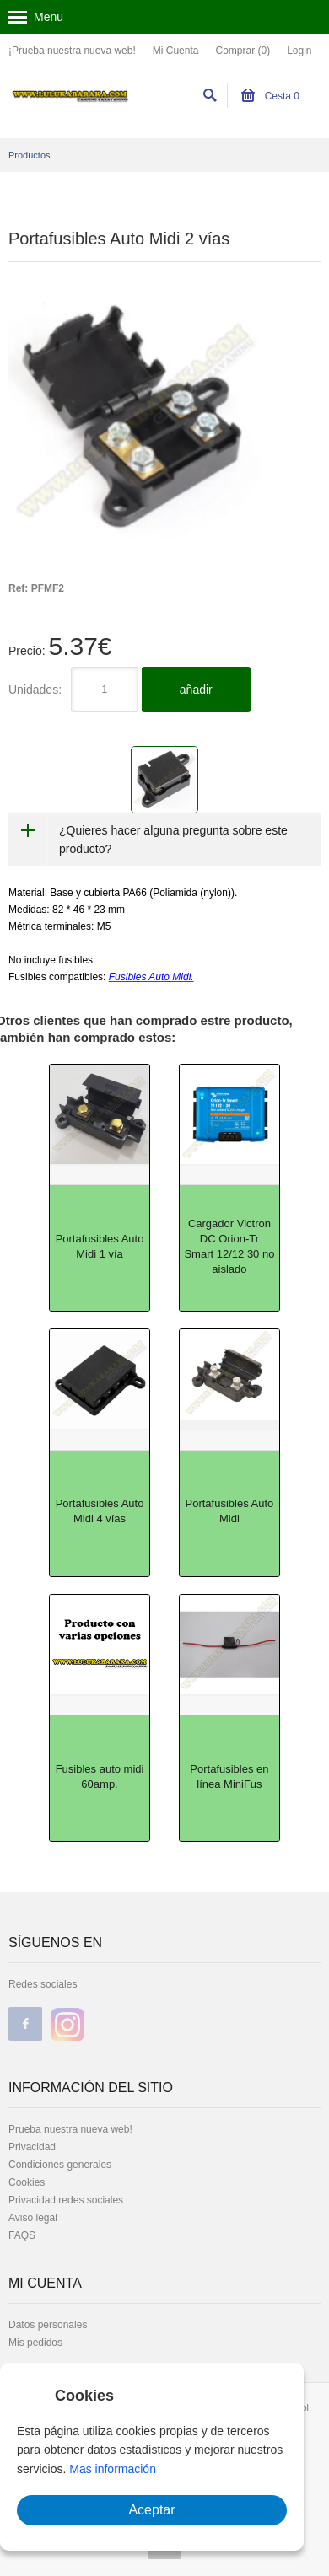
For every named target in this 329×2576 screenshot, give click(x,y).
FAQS (21, 2235)
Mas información (112, 2469)
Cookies (26, 2182)
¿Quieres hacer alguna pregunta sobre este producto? (173, 840)
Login (299, 50)
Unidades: (35, 689)
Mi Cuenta (176, 50)
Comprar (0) (242, 50)
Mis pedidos (35, 2342)
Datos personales (47, 2325)
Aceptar (151, 2510)
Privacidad (32, 2147)
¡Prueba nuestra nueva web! (72, 50)
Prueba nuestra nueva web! (70, 2129)
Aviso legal (32, 2218)
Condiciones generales (59, 2165)
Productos (29, 155)
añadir (196, 689)
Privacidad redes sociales (65, 2200)
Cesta (270, 96)
